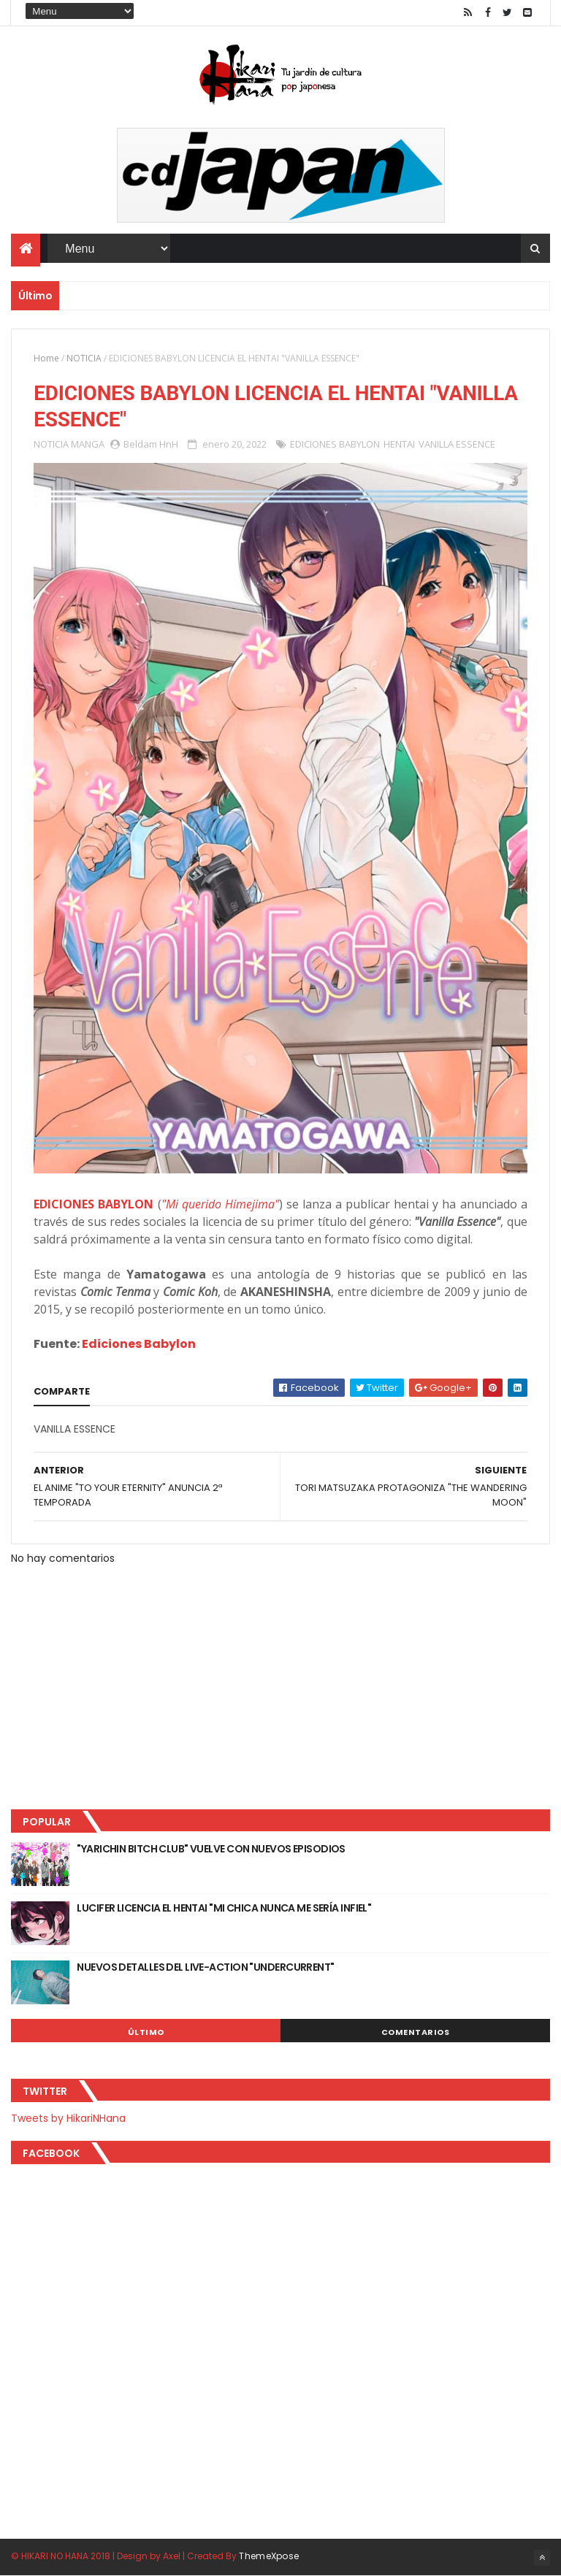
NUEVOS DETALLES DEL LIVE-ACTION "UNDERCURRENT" (205, 1967)
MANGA (87, 444)
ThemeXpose (269, 2556)
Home (46, 358)
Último (146, 2032)
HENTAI (399, 444)
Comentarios (415, 2032)
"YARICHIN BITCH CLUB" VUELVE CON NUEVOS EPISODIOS (211, 1848)
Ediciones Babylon (139, 1343)
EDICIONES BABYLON (335, 444)
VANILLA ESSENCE (457, 444)
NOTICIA (84, 358)
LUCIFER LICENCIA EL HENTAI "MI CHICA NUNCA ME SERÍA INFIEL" (224, 1908)
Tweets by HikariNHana (68, 2118)
